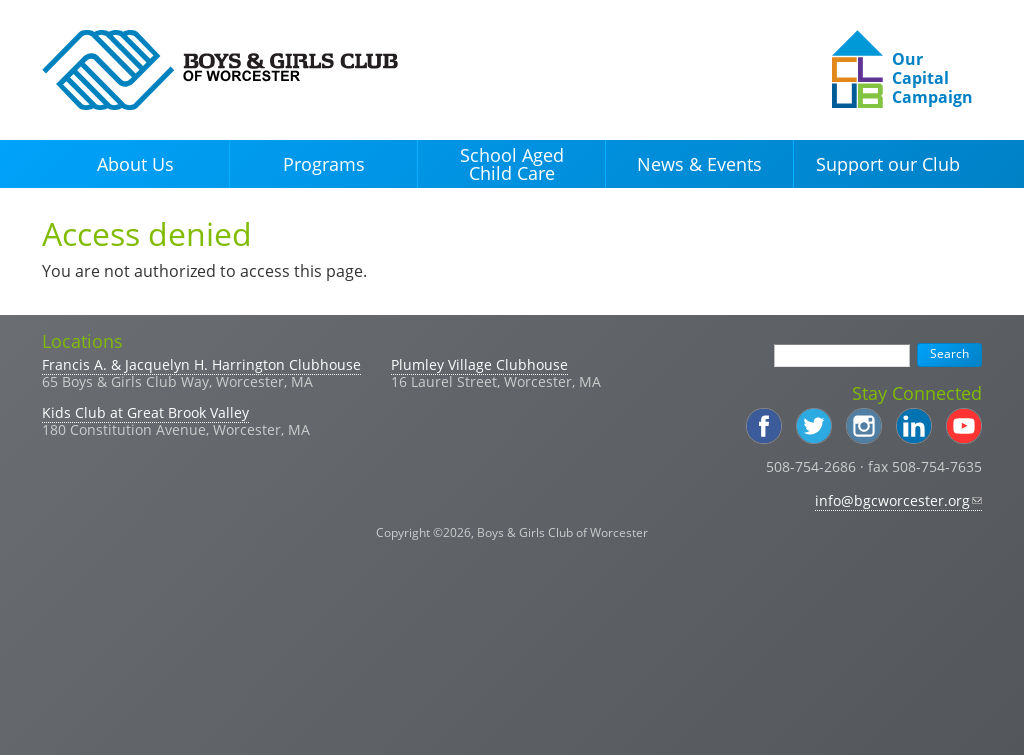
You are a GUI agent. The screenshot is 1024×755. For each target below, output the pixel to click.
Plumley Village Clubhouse (479, 364)
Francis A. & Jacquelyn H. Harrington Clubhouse (201, 364)
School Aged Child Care (512, 164)
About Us (135, 164)
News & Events (699, 164)
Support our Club (888, 164)
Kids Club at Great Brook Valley (145, 412)
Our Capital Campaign (932, 78)
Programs (324, 164)
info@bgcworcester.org (898, 500)
